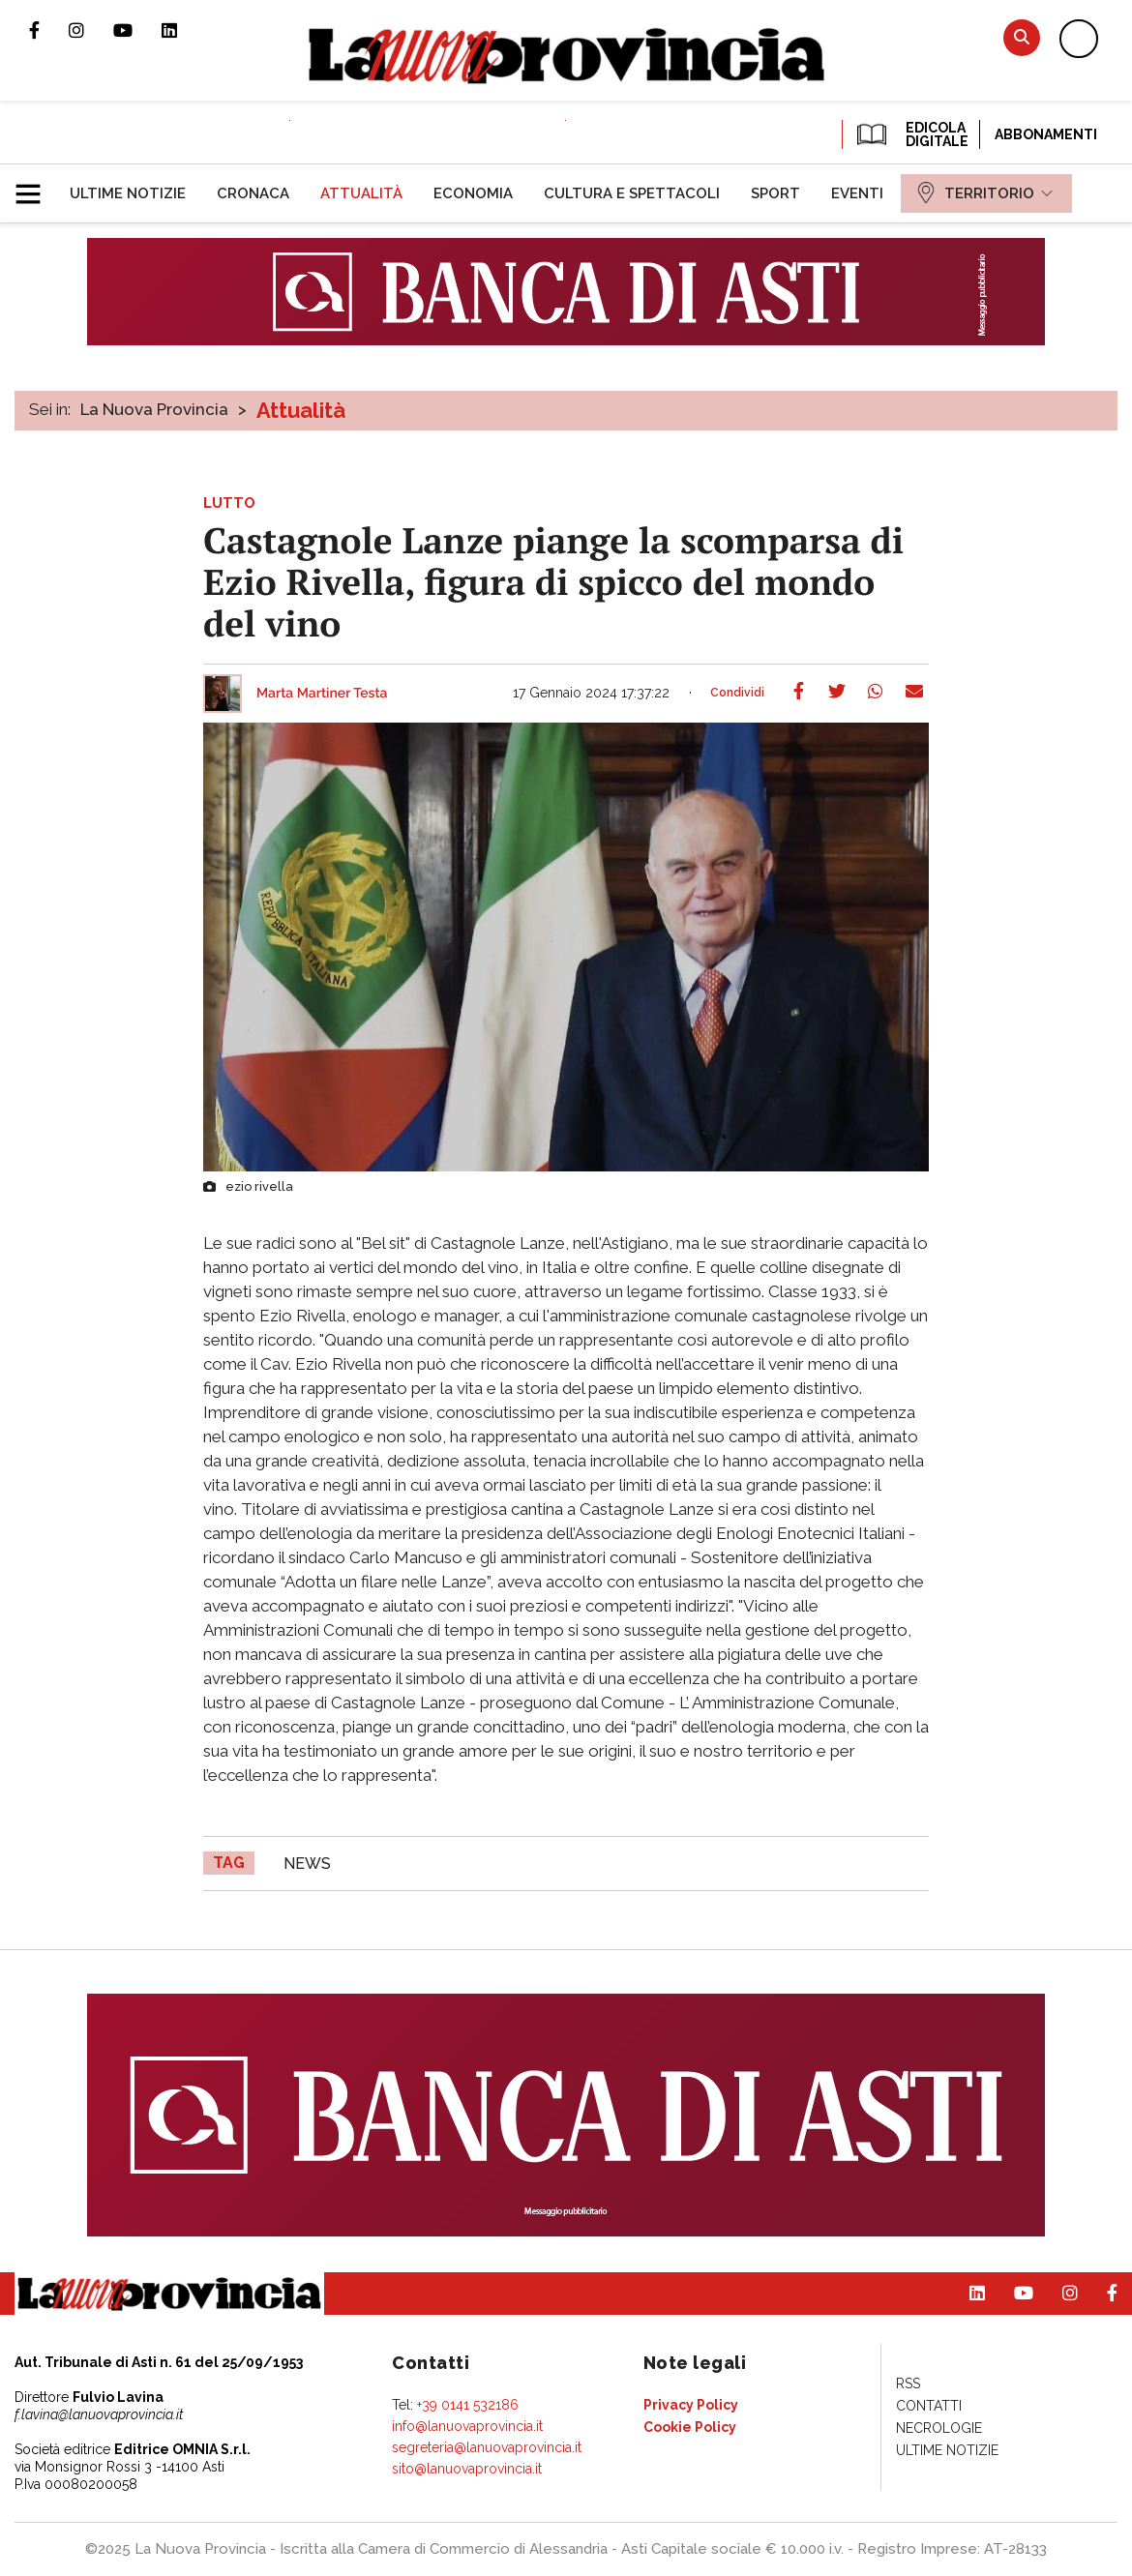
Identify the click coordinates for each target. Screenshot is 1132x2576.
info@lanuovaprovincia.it (467, 2426)
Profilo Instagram (91, 30)
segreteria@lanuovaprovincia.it (486, 2447)
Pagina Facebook (49, 30)
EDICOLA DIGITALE (911, 134)
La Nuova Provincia (154, 409)
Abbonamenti (1046, 134)
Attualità (300, 410)
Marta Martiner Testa (322, 693)
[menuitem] (127, 193)
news (307, 1863)
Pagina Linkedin (184, 30)
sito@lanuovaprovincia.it (467, 2468)
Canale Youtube (137, 30)
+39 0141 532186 (468, 2405)
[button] (35, 185)
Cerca (1021, 37)
